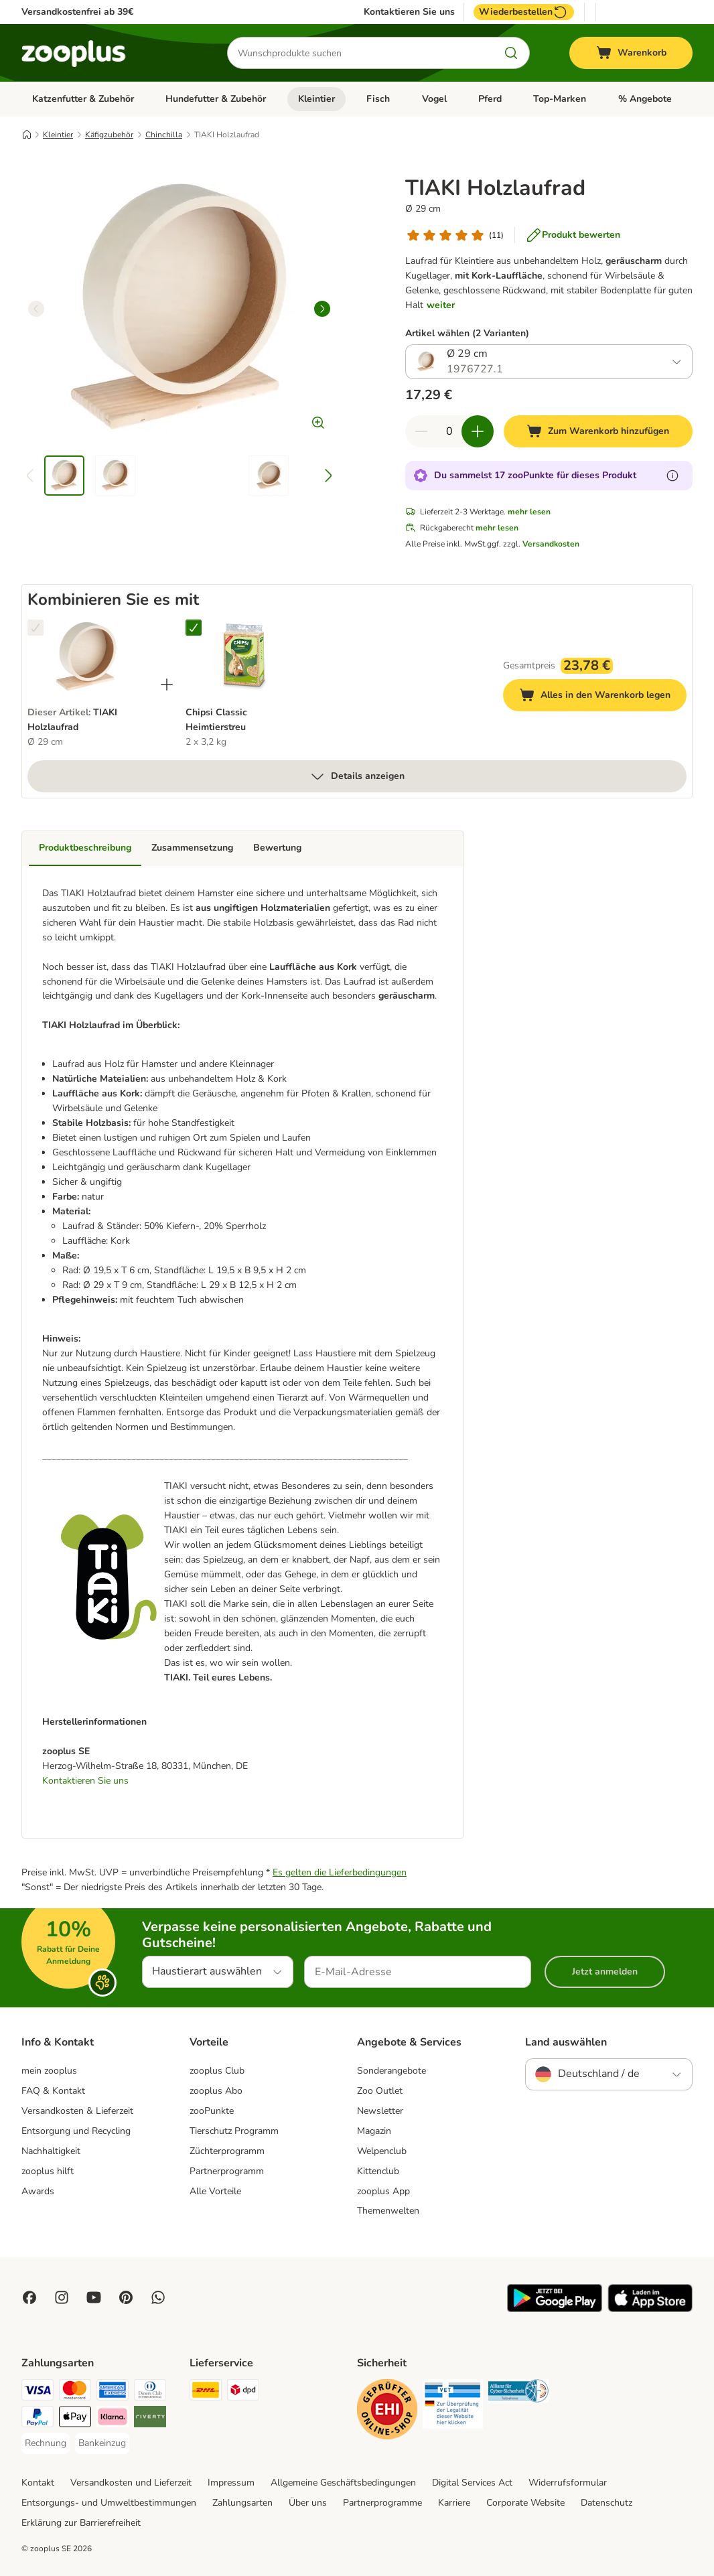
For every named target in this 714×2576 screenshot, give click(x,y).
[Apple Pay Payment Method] (75, 2419)
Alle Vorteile (215, 2191)
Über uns (308, 2502)
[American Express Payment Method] (112, 2392)
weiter (441, 305)
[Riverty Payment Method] (150, 2419)
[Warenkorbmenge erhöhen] (477, 431)
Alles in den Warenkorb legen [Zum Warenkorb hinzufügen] (603, 697)
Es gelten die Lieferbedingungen (340, 1872)
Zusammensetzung (192, 847)
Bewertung (277, 847)
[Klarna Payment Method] (112, 2419)
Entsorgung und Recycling (76, 2131)
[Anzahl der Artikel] (449, 431)
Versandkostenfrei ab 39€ (77, 11)
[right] (322, 309)
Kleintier (316, 98)
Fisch (378, 98)
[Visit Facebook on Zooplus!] (29, 2297)
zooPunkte (212, 2110)
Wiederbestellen (524, 12)
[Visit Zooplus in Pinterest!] (126, 2297)
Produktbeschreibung (85, 847)
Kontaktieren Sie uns (409, 12)
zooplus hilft (47, 2171)
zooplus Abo (216, 2090)
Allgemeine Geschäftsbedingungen (343, 2482)
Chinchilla (163, 134)
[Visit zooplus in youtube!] (94, 2297)
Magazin (374, 2131)
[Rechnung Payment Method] (45, 2443)
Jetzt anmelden (605, 1971)
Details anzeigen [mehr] (357, 776)
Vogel (434, 98)
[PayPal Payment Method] (37, 2419)
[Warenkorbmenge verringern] (421, 431)
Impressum (231, 2482)
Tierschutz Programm (234, 2131)
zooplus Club (217, 2070)
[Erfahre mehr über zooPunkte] (672, 475)
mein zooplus (49, 2070)
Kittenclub (378, 2171)
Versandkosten (550, 544)
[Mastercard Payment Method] (75, 2392)
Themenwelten (388, 2210)
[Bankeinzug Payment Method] (102, 2443)
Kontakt (37, 2482)
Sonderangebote (391, 2070)
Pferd (490, 98)
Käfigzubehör (109, 134)
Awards (37, 2191)
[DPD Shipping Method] (243, 2392)
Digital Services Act (472, 2482)
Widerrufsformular (567, 2482)
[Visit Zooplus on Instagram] (62, 2297)
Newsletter (380, 2110)
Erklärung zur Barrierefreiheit (81, 2522)
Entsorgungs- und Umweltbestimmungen (108, 2502)
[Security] (387, 2411)
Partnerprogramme (382, 2502)
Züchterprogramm (227, 2151)
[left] (36, 309)
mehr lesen (529, 511)
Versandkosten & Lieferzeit (77, 2110)
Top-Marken (559, 98)
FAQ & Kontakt (53, 2090)
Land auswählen (566, 2042)
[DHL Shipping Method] (206, 2392)
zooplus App (383, 2191)
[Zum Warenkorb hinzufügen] (598, 431)
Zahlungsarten (242, 2502)
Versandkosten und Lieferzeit (131, 2482)
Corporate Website (525, 2502)
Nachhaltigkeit (50, 2151)
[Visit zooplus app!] (554, 2309)
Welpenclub (382, 2151)
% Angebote (645, 98)
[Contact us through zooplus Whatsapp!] (158, 2297)
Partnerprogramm (227, 2171)
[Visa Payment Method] (37, 2392)
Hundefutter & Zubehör (215, 98)
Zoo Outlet (380, 2090)
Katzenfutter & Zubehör (83, 98)
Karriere (454, 2502)
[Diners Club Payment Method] (150, 2392)
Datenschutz (606, 2502)
